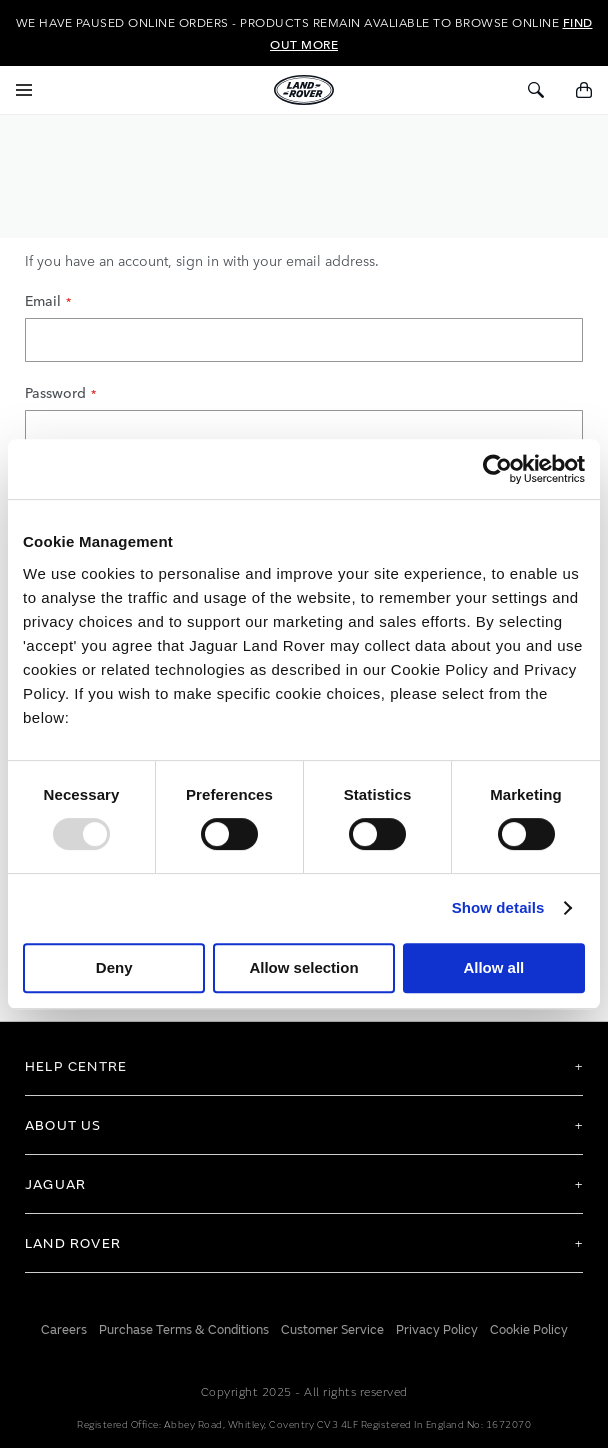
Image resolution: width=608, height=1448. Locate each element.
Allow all (493, 967)
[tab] (304, 1063)
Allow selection (303, 967)
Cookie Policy (529, 1327)
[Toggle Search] (536, 90)
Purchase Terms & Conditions (184, 1327)
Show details (498, 907)
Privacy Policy (437, 1327)
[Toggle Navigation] (24, 90)
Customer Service (332, 1327)
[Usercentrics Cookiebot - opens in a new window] (497, 469)
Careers (64, 1327)
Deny (114, 967)
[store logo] (303, 90)
